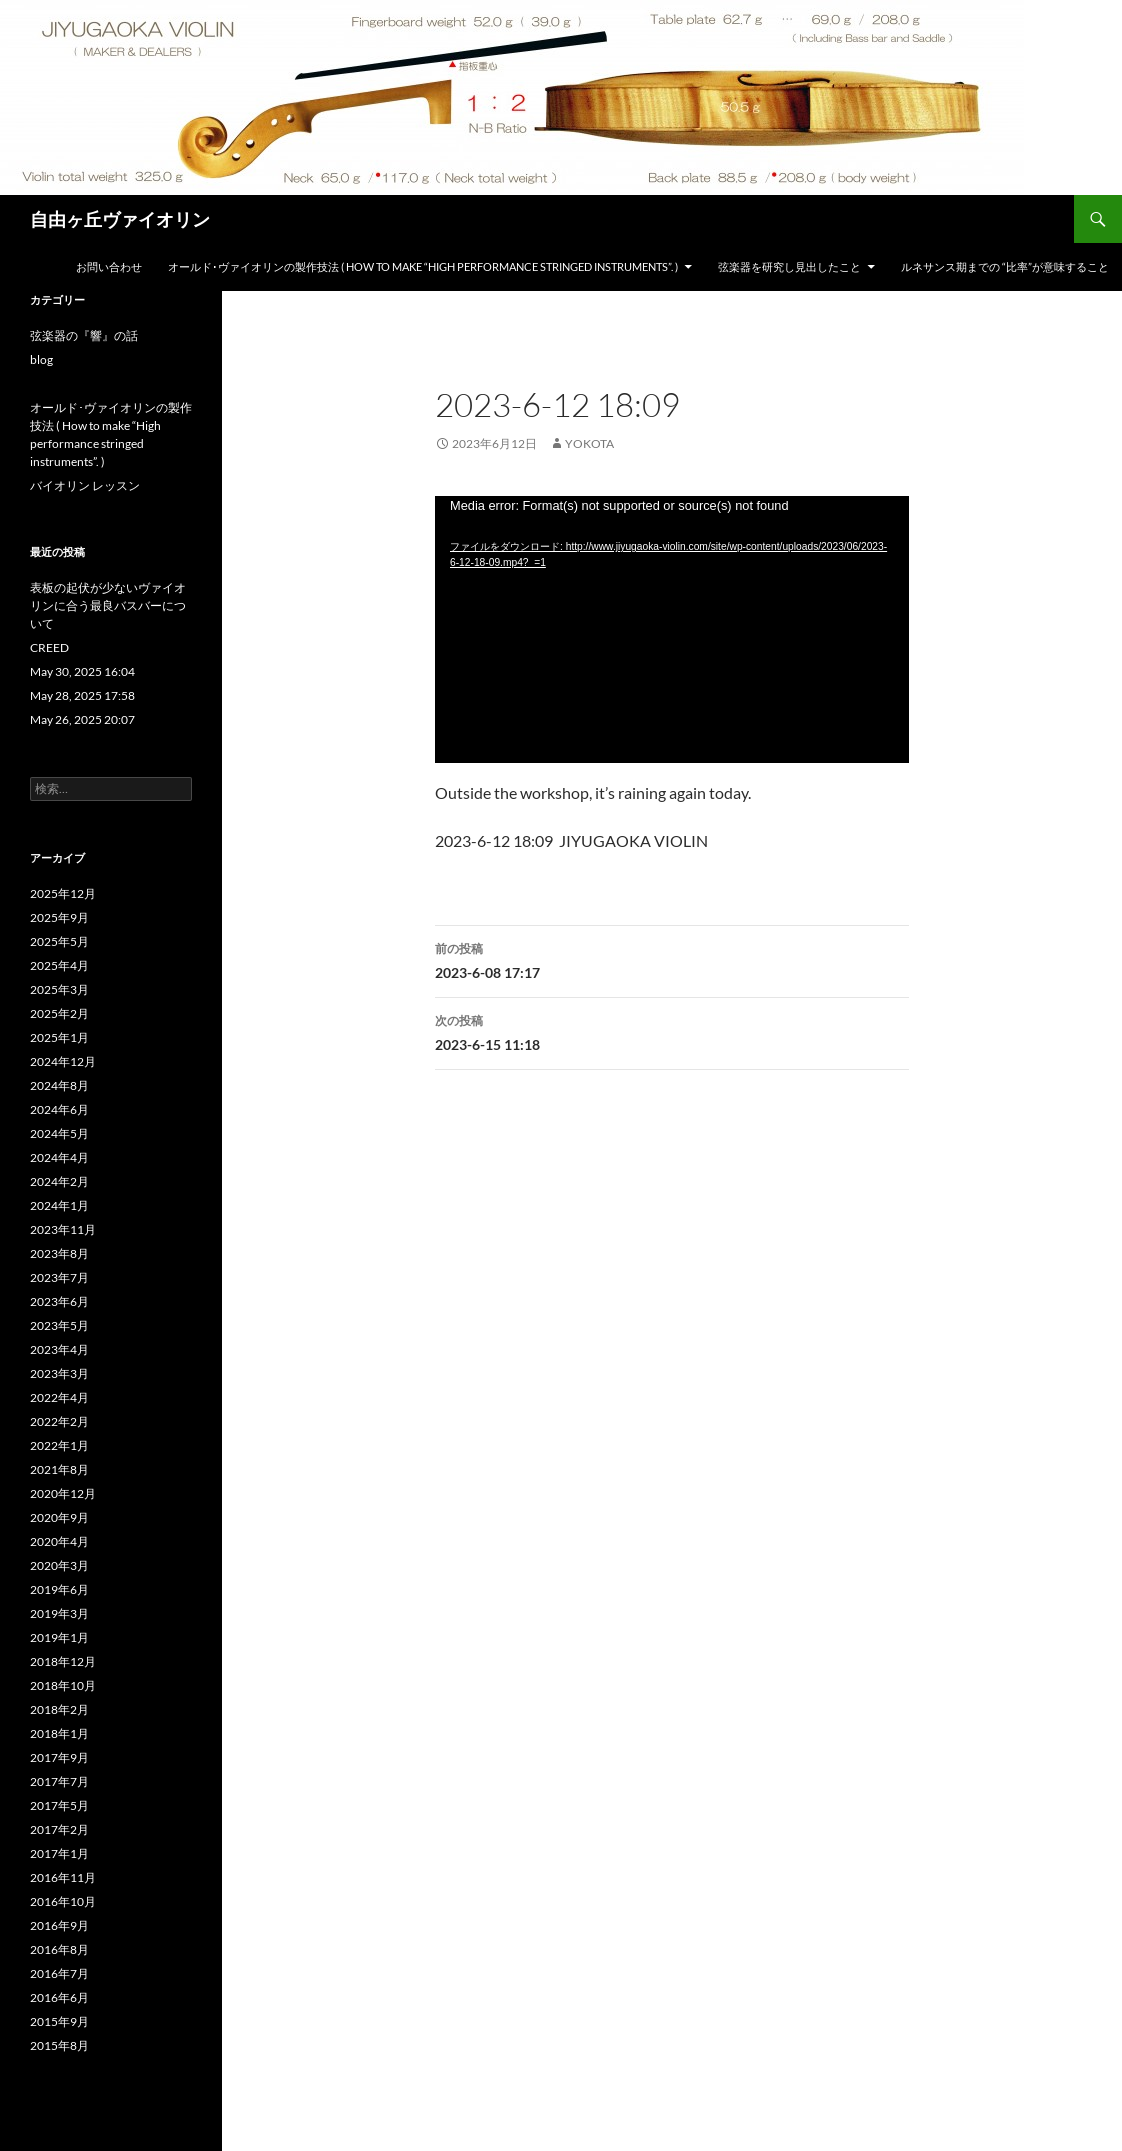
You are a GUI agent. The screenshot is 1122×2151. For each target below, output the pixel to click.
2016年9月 (59, 1925)
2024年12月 (63, 1061)
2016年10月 (63, 1901)
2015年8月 (59, 2045)
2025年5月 (59, 941)
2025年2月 (59, 1013)
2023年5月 (59, 1325)
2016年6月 (59, 1997)
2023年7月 (59, 1277)
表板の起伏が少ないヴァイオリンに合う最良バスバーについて (108, 605)
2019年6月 (59, 1589)
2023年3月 (59, 1373)
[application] (672, 629)
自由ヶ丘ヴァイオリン (120, 219)
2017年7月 (59, 1781)
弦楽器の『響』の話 (84, 335)
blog (41, 359)
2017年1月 (59, 1853)
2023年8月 (59, 1253)
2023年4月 (59, 1349)
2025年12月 (63, 893)
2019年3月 (59, 1613)
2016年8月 (59, 1949)
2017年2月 (59, 1829)
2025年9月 (59, 917)
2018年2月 (59, 1709)
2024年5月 (59, 1133)
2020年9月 (59, 1517)
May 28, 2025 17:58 (88, 695)
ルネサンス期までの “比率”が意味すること (1005, 266)
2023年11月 (63, 1229)
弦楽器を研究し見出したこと (789, 266)
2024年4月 (59, 1157)
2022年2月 (59, 1421)
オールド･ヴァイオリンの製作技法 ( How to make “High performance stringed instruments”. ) (423, 266)
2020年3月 (59, 1565)
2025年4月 (59, 965)
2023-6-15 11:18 (672, 1031)
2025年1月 (59, 1037)
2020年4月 (59, 1541)
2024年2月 (59, 1181)
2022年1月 (59, 1445)
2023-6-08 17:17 (672, 959)
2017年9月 (59, 1757)
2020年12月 (63, 1493)
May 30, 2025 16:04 (82, 671)
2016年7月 (59, 1973)
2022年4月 (59, 1397)
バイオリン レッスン (85, 485)
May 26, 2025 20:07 (82, 719)
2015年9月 (59, 2021)
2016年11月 (63, 1877)
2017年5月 (59, 1805)
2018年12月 (63, 1661)
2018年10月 (63, 1685)
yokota (589, 443)
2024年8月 (59, 1085)
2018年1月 (59, 1733)
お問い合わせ (109, 266)
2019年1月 (59, 1637)
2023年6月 (59, 1301)
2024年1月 (59, 1205)
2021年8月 (59, 1469)
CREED (49, 647)
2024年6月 (59, 1109)
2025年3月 (59, 989)
